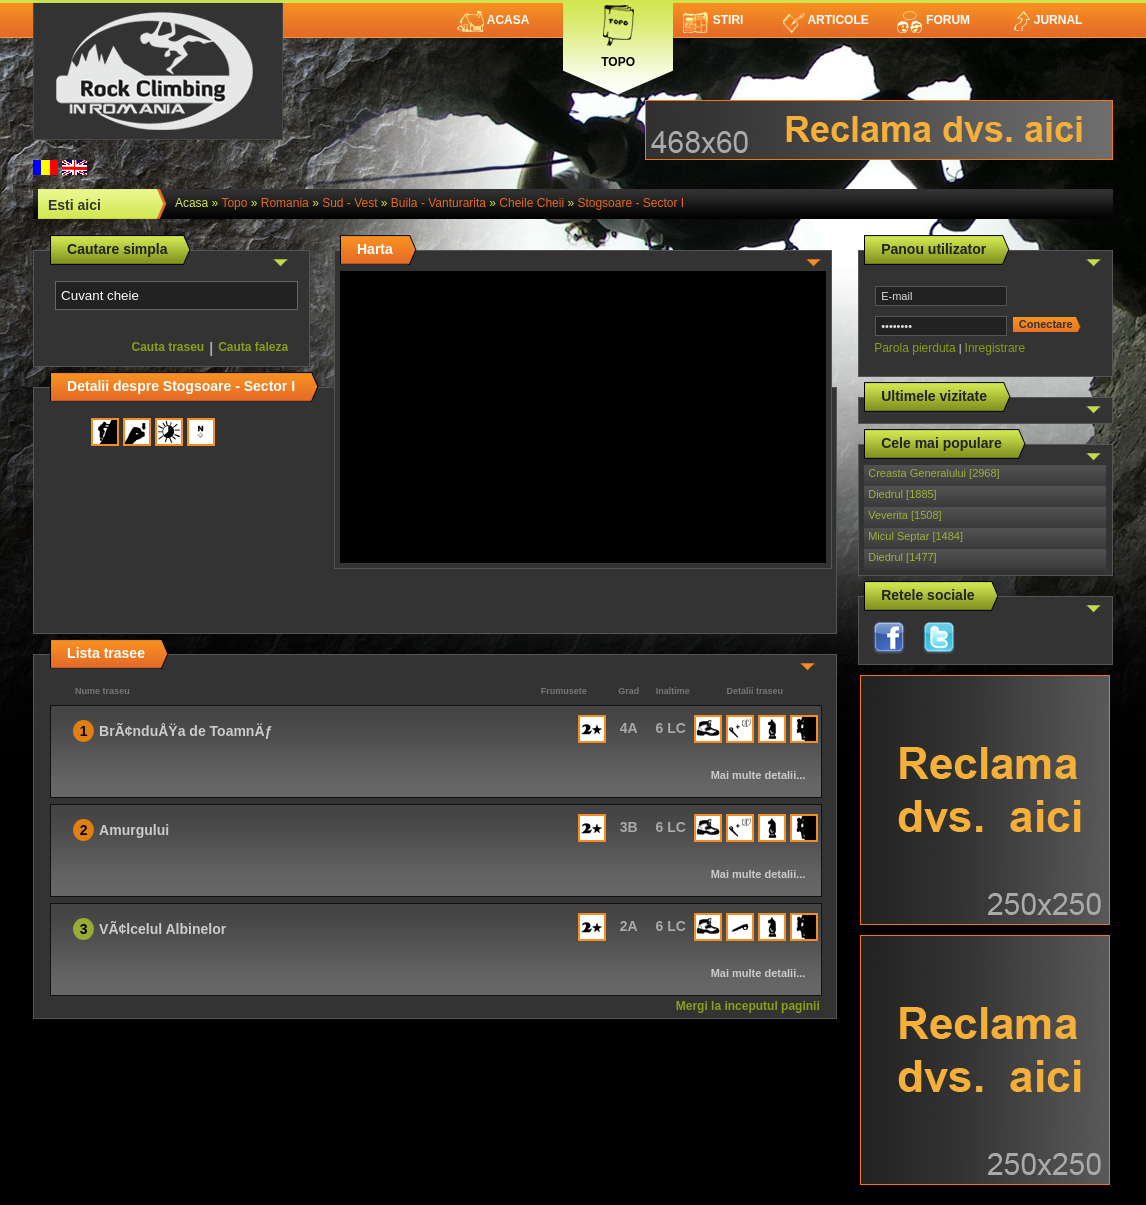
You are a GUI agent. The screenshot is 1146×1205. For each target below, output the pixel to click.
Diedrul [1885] (902, 494)
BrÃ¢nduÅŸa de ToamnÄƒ (185, 731)
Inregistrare (995, 348)
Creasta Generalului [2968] (933, 473)
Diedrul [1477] (902, 557)
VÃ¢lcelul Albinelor (162, 929)
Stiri (713, 20)
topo (234, 203)
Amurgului (134, 830)
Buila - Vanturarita (438, 203)
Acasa (493, 20)
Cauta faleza (253, 347)
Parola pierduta (914, 348)
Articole (825, 20)
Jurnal (1046, 20)
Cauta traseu (167, 347)
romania (285, 203)
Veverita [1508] (904, 515)
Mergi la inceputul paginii (748, 1006)
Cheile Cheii (531, 203)
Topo (618, 32)
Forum (933, 20)
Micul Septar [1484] (915, 536)
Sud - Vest (349, 203)
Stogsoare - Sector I (630, 203)
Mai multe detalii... (758, 775)
